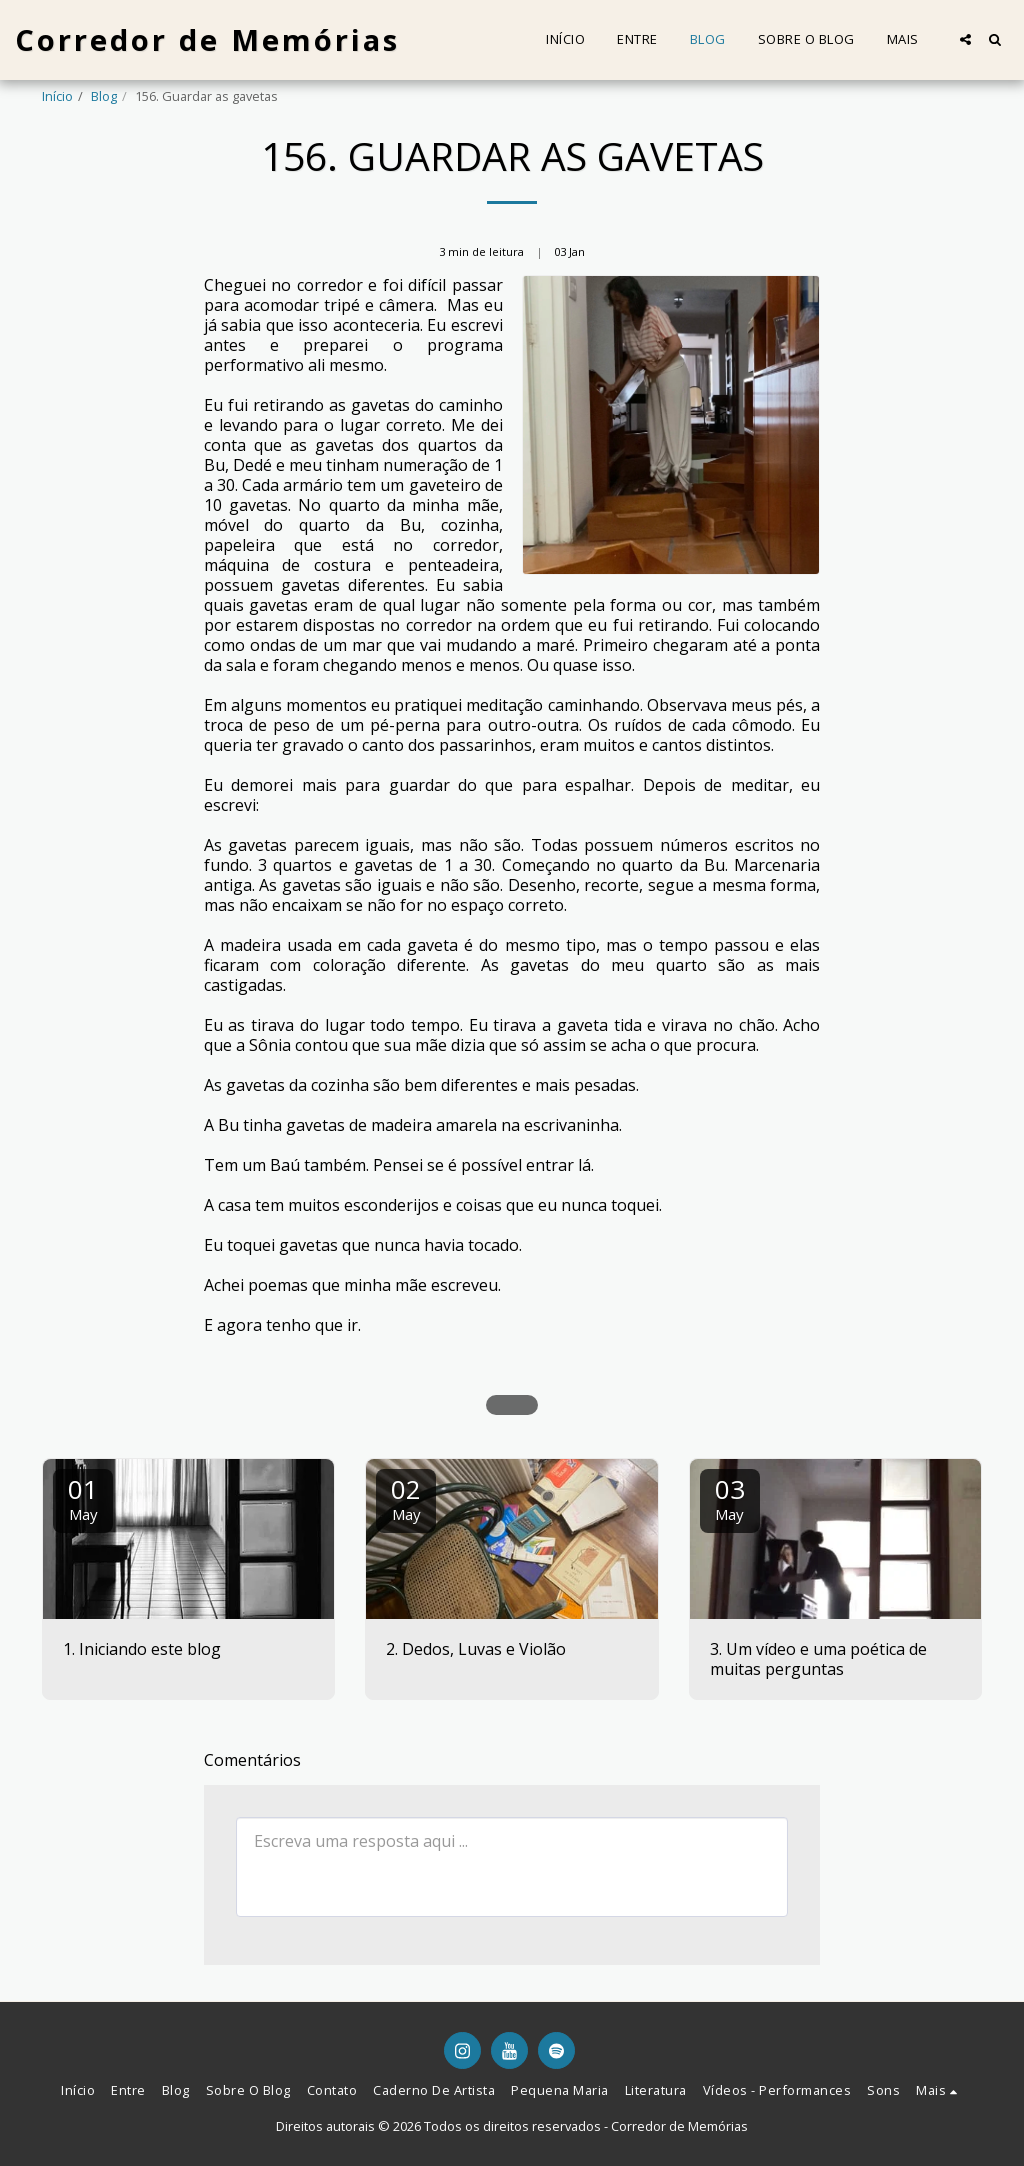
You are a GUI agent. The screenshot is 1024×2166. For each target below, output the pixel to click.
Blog (104, 96)
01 (83, 1497)
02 (406, 1497)
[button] (965, 39)
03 (730, 1497)
